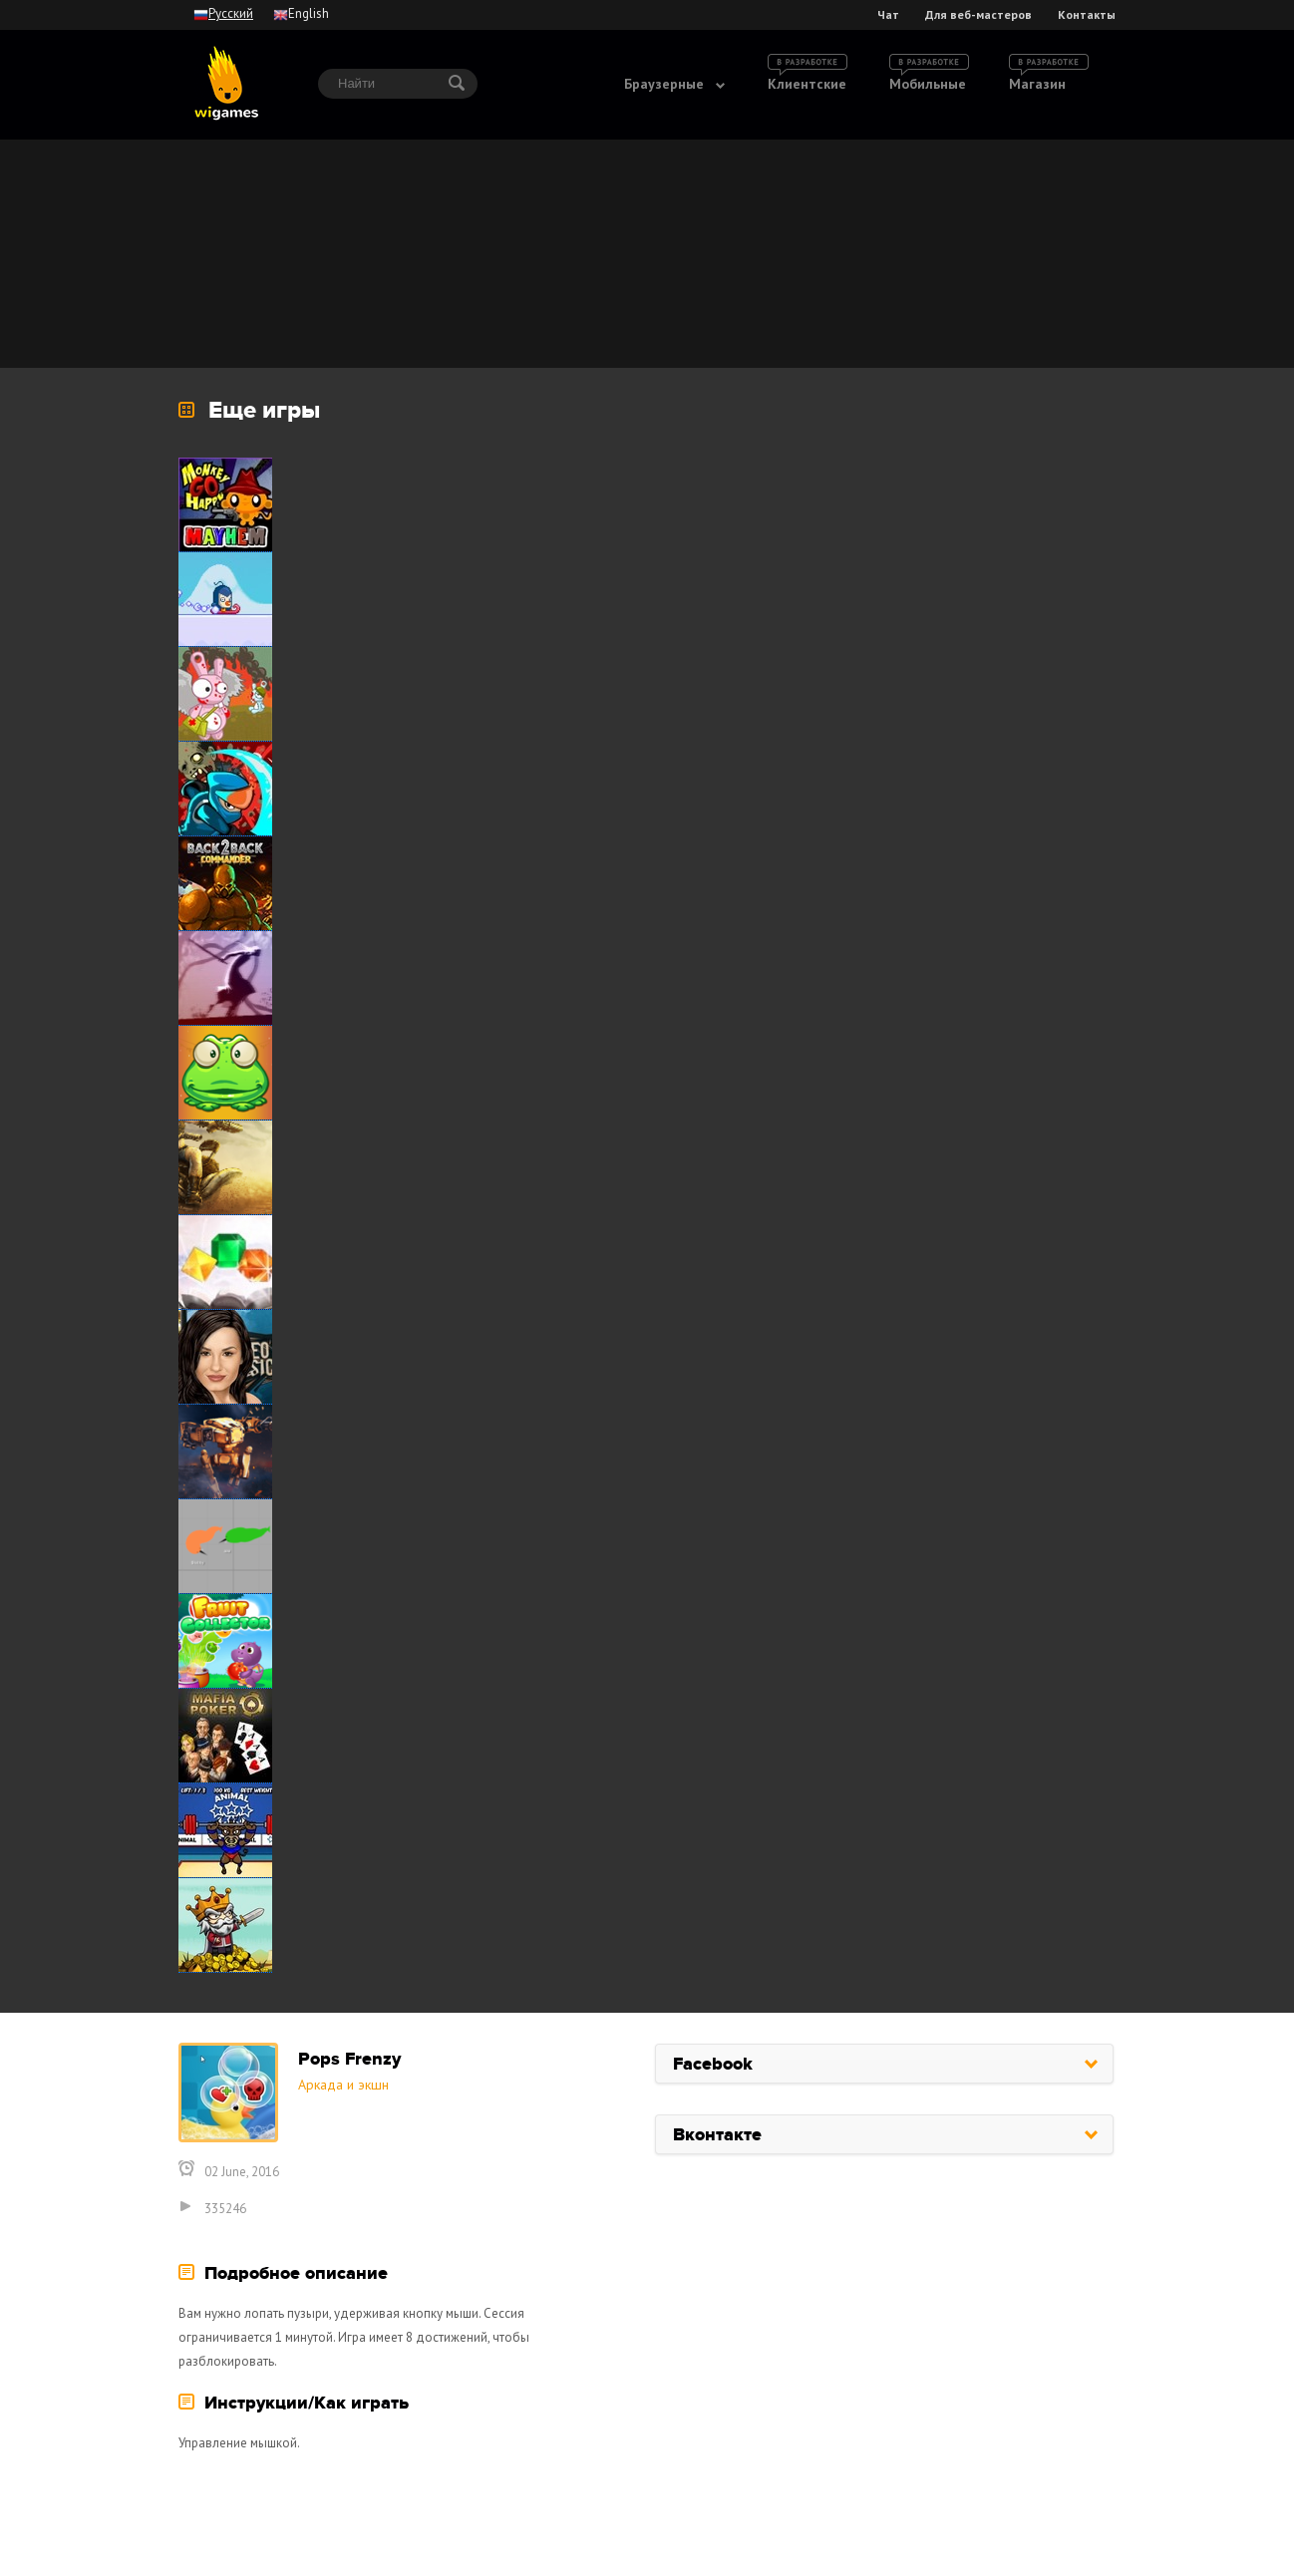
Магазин (1037, 84)
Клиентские (807, 84)
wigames (226, 83)
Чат (888, 15)
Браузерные (664, 84)
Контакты (1087, 15)
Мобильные (927, 84)
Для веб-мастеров (978, 15)
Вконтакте (717, 2135)
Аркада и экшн (343, 2085)
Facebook (713, 2065)
